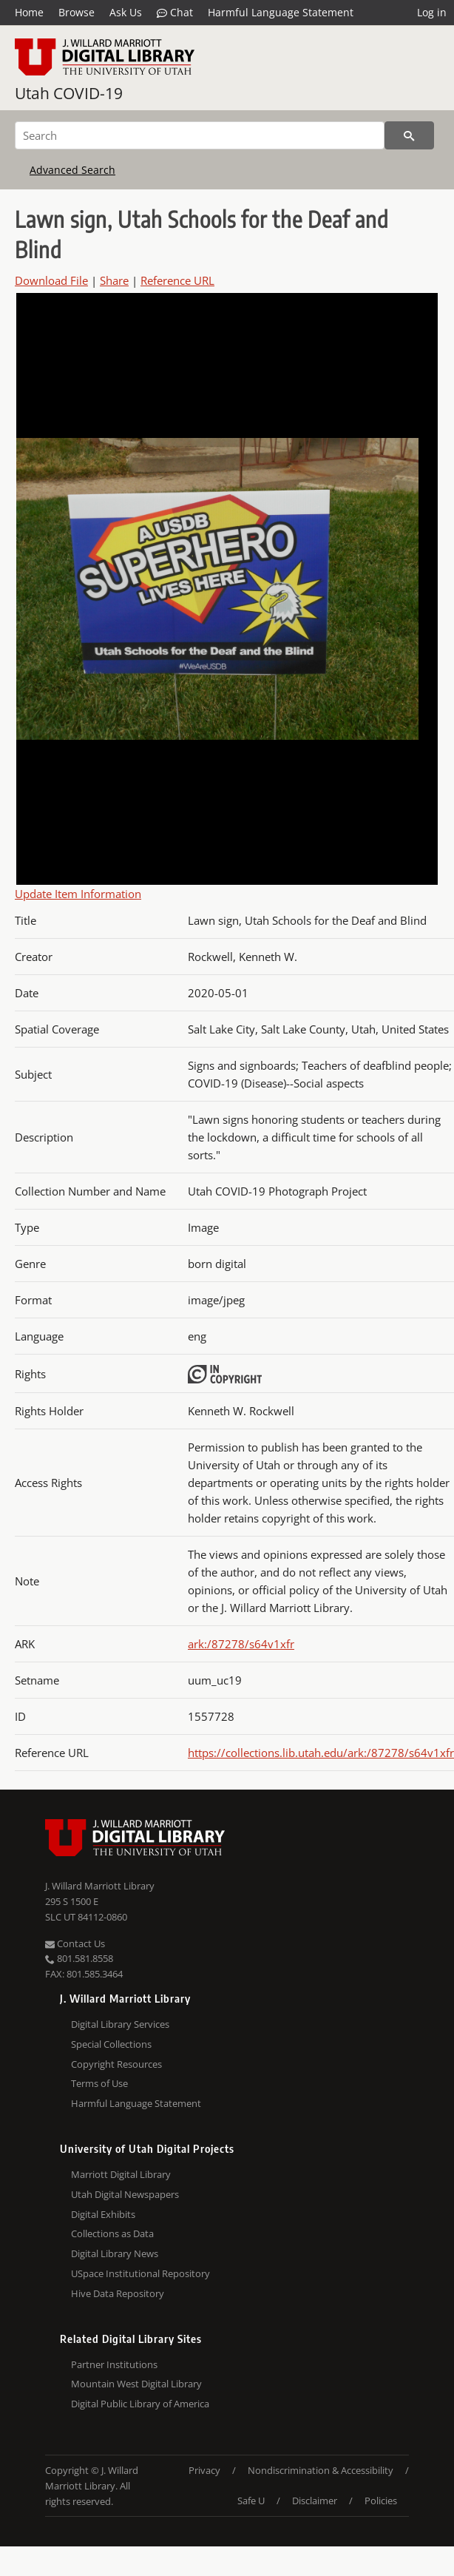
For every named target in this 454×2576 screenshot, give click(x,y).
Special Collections (111, 2044)
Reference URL (177, 280)
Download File (51, 280)
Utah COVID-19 (69, 93)
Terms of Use (99, 2083)
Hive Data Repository (117, 2293)
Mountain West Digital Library (136, 2383)
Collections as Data (112, 2233)
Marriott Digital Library (121, 2174)
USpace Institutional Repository (140, 2273)
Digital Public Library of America (140, 2403)
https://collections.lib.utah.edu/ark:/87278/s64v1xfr (321, 1752)
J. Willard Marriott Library (100, 1885)
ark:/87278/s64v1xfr (241, 1643)
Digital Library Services (120, 2024)
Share (114, 280)
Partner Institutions (114, 2364)
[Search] (199, 135)
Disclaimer (314, 2500)
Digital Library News (114, 2253)
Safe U (251, 2500)
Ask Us (125, 12)
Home (29, 12)
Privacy (204, 2470)
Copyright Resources (116, 2064)
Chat (175, 12)
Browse (76, 12)
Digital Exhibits (103, 2214)
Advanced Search (72, 170)
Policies (381, 2500)
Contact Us (75, 1943)
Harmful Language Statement (280, 12)
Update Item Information (78, 893)
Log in (432, 12)
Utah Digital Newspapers (125, 2194)
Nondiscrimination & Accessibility (320, 2470)
